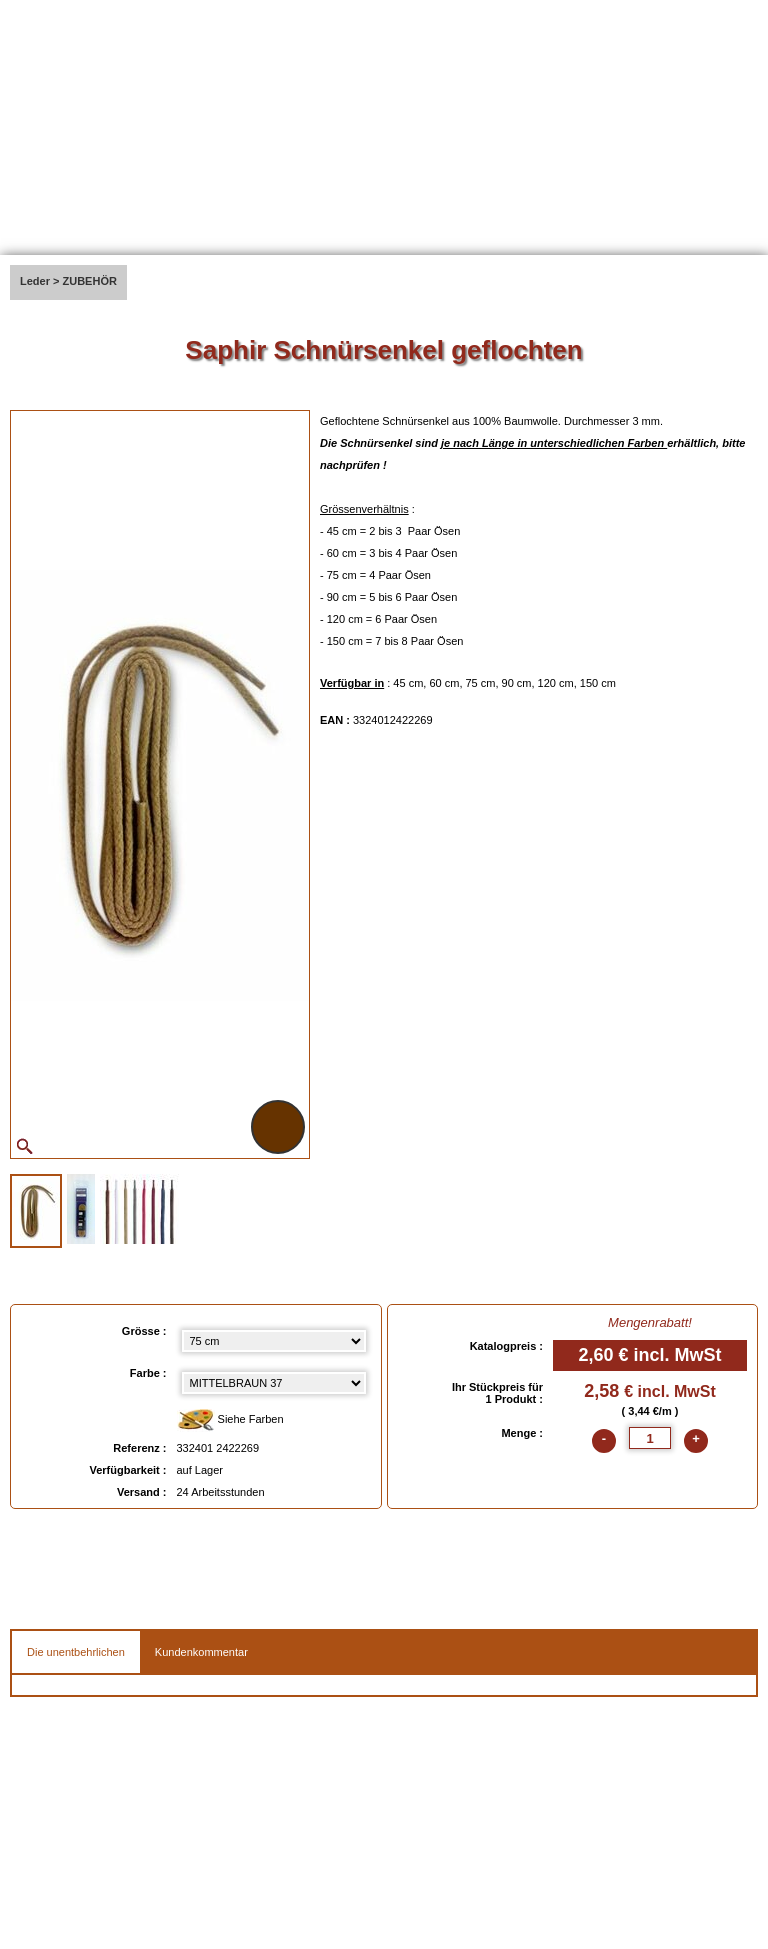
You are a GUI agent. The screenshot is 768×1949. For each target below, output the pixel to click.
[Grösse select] (274, 1341)
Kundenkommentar (201, 1652)
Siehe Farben (230, 1420)
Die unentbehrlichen (76, 1652)
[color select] (274, 1383)
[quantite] (650, 1438)
